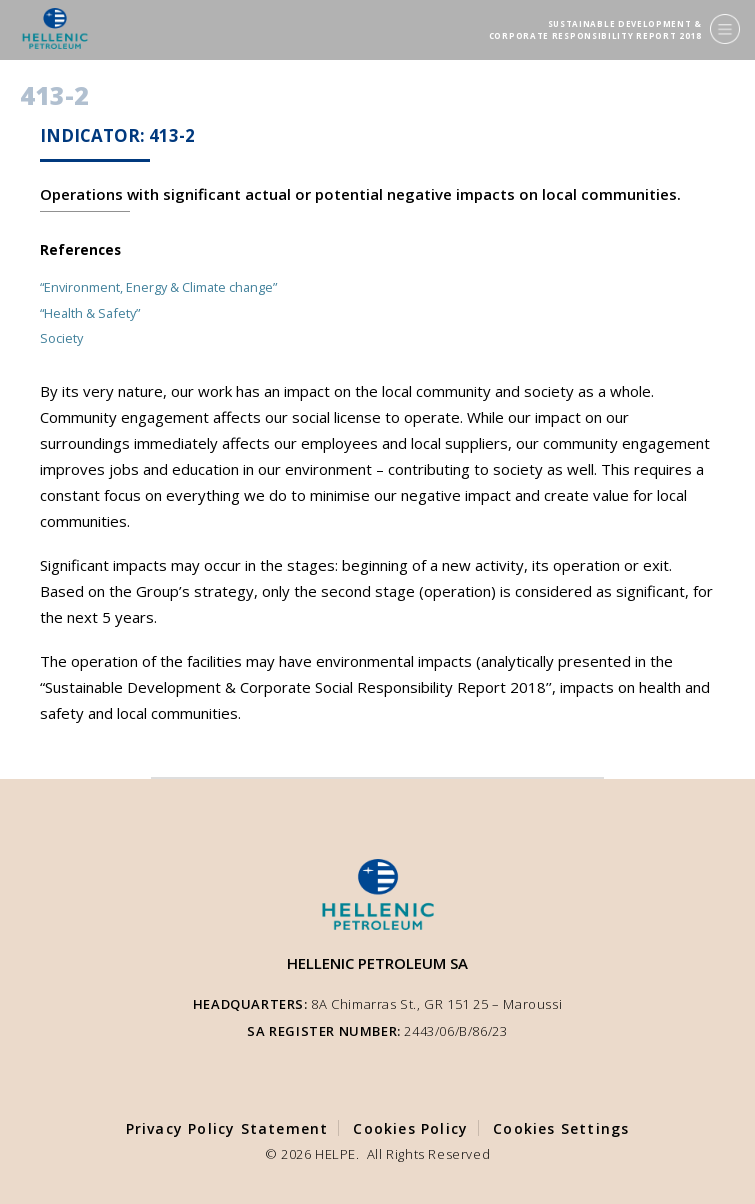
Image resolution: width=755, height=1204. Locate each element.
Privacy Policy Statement (227, 1128)
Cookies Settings (561, 1128)
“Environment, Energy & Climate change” (158, 287)
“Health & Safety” (90, 313)
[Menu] (725, 29)
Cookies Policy (410, 1128)
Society (61, 338)
